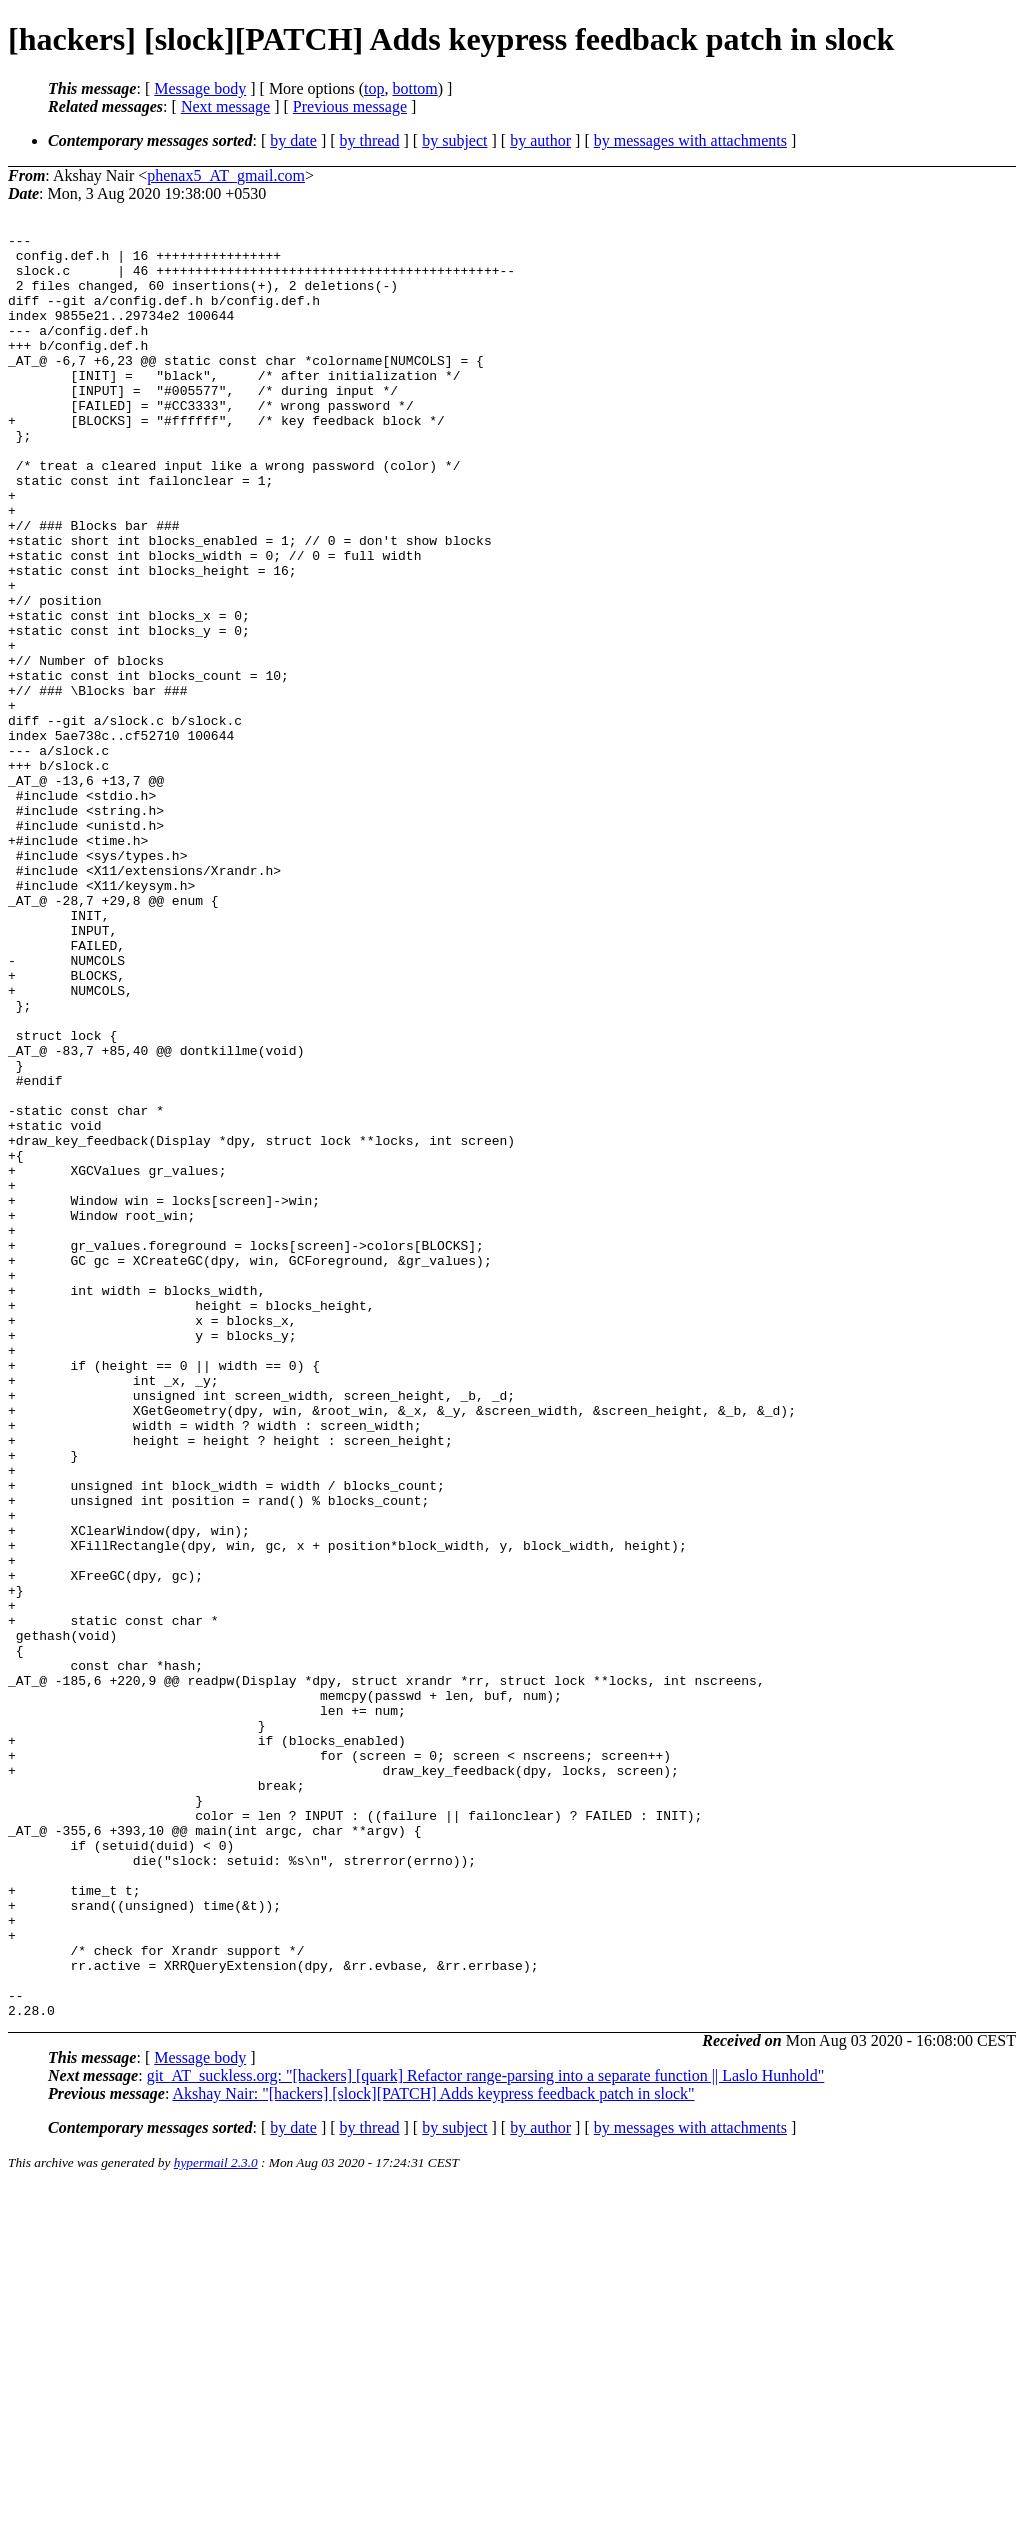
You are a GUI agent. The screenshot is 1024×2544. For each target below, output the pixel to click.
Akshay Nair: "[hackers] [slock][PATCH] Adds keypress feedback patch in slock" (433, 2450)
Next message (225, 106)
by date (293, 140)
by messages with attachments (690, 140)
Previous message (350, 106)
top (374, 88)
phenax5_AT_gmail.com (226, 175)
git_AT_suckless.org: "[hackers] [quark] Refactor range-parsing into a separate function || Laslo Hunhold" (486, 2432)
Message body (200, 88)
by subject (454, 140)
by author (540, 140)
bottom (414, 88)
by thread (370, 140)
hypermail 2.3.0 (216, 2519)
